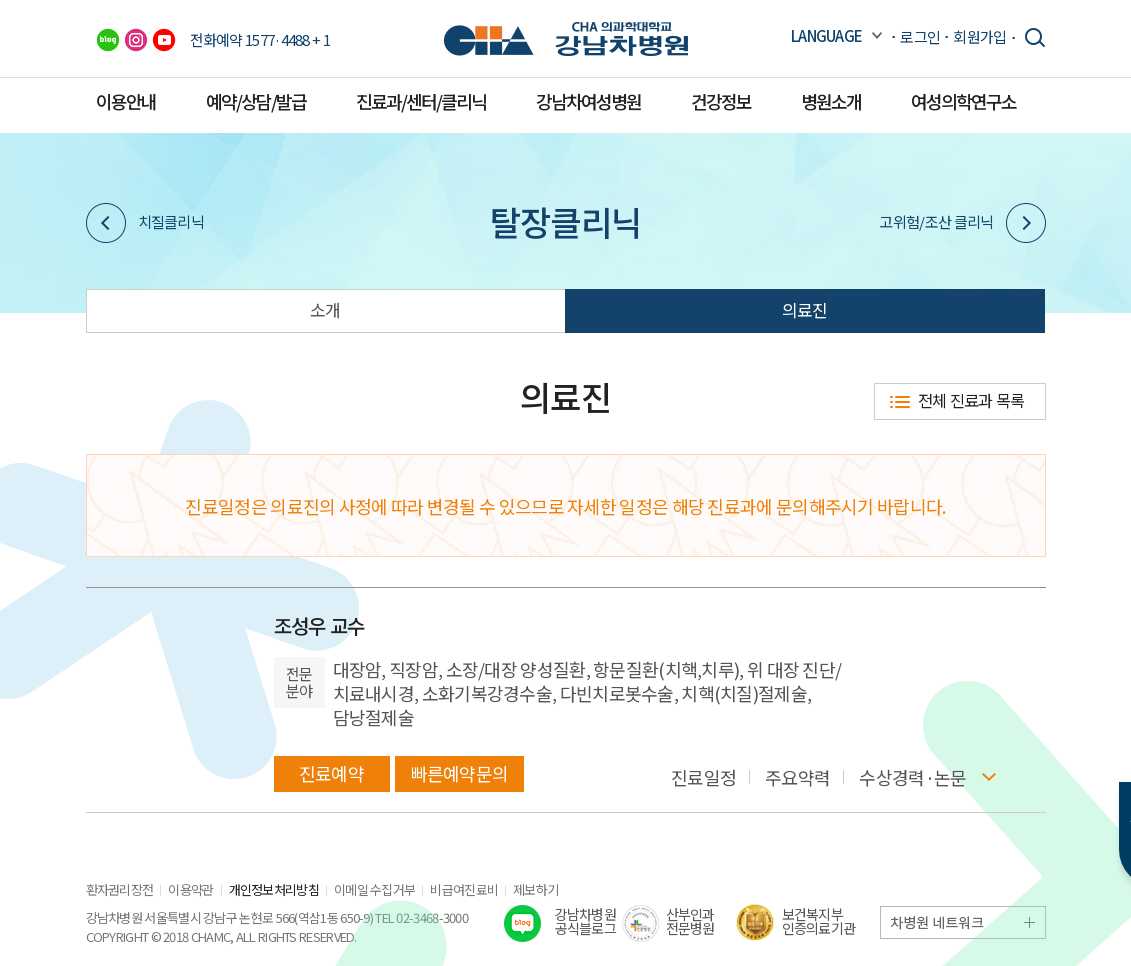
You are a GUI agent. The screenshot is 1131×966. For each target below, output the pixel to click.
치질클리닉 (145, 223)
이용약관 (190, 889)
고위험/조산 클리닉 (962, 223)
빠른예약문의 (460, 773)
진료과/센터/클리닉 (421, 101)
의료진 (805, 309)
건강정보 (721, 101)
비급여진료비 (464, 889)
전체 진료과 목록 (971, 400)
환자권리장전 (120, 889)
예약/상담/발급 (256, 101)
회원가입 (979, 36)
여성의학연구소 (963, 101)
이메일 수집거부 (374, 889)
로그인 (920, 36)
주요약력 (797, 778)
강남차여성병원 (588, 101)
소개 (325, 309)
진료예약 (331, 773)
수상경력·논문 (912, 778)
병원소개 (831, 101)
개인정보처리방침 (274, 889)
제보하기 (535, 889)
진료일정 (703, 778)
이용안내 (126, 101)
